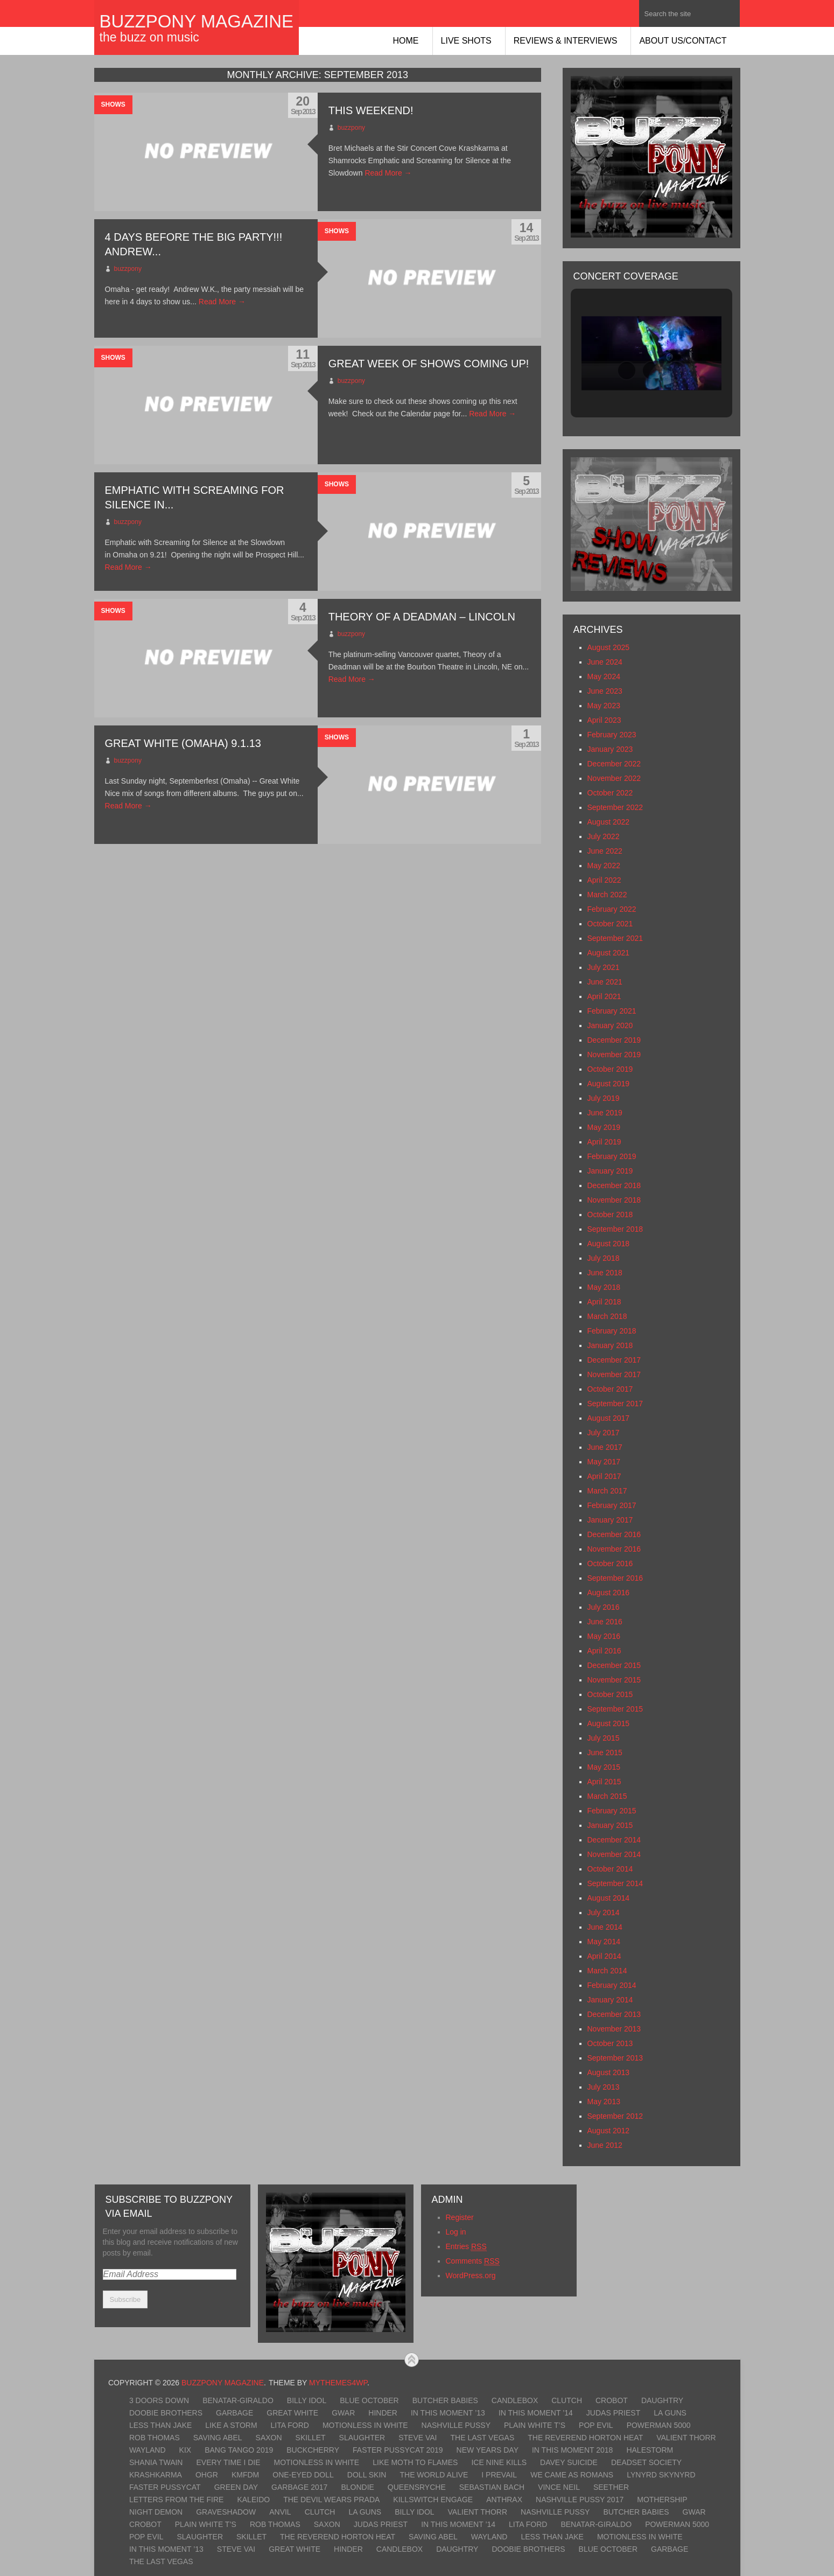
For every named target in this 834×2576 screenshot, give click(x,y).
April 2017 (604, 1476)
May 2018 (603, 1287)
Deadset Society (646, 2462)
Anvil (280, 2512)
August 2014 (608, 1898)
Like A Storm (231, 2425)
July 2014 (603, 1912)
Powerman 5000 (659, 2425)
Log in (456, 2232)
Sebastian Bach (491, 2487)
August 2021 (608, 952)
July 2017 (603, 1432)
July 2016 (603, 1607)
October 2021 (610, 923)
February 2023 (611, 734)
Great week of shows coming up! (428, 363)
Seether (611, 2487)
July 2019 (603, 1098)
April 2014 (604, 1956)
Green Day (236, 2487)
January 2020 (610, 1025)
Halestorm (649, 2450)
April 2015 (604, 1781)
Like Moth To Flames (415, 2462)
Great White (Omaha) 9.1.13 (183, 743)
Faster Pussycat (165, 2487)
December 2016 (614, 1534)
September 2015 (615, 1709)
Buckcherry (312, 2450)
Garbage (234, 2413)
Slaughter (362, 2437)
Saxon (269, 2437)
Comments (473, 2261)
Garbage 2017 (299, 2487)
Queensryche (417, 2487)
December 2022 (614, 763)
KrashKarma (155, 2474)
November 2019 (614, 1054)
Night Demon (156, 2512)
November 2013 (614, 2029)
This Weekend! (371, 110)
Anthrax (504, 2499)
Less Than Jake (160, 2425)
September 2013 (615, 2058)
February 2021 (611, 1011)
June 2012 (604, 2145)
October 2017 (610, 1389)
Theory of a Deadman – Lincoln (421, 617)
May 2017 (603, 1461)
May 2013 (603, 2101)
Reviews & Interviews (566, 40)
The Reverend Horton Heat (585, 2437)
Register (460, 2217)
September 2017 (615, 1403)
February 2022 (611, 909)
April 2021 (604, 996)
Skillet (311, 2437)
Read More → (388, 173)
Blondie (357, 2487)
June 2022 (604, 851)
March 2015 (607, 1796)
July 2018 (603, 1258)
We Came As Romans (571, 2474)
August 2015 (608, 1723)
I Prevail (499, 2474)
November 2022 (614, 778)
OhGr (206, 2474)
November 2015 (614, 1680)
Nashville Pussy (456, 2425)
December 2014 (614, 1839)
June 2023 (604, 691)
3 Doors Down (159, 2400)
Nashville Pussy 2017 (579, 2499)
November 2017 (614, 1374)
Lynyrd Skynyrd (661, 2474)
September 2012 (615, 2116)
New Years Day (487, 2450)
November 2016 (614, 1549)
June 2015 (604, 1752)
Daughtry (662, 2400)
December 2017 (614, 1360)
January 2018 (610, 1345)
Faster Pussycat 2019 (398, 2450)
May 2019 (603, 1127)
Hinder (382, 2413)
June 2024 (604, 662)
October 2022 (610, 792)
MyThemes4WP (338, 2382)
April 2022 (604, 880)
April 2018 (604, 1301)
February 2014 (611, 1985)
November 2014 (614, 1854)
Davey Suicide (569, 2462)
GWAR (343, 2413)
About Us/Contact (682, 40)
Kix (185, 2450)
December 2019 (614, 1040)
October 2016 (610, 1563)
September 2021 (615, 938)
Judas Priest (613, 2413)
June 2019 (604, 1112)
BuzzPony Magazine (197, 21)
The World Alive (434, 2474)
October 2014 (610, 1869)
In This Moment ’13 (448, 2413)
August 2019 (608, 1083)
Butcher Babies (445, 2400)
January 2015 (610, 1825)
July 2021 (603, 967)
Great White (292, 2413)
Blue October (369, 2400)
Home (406, 40)
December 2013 (614, 2014)
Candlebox (515, 2400)
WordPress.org (471, 2275)
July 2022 (603, 836)
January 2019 (610, 1171)
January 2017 (610, 1520)
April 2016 (604, 1650)
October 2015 (610, 1694)
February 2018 (611, 1331)
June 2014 (604, 1927)
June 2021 (604, 982)
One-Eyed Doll (303, 2474)
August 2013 (608, 2072)
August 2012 (608, 2130)
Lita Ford (290, 2425)
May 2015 (603, 1767)
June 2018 (604, 1272)
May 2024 (603, 676)
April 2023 (604, 720)
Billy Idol (306, 2400)
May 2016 (603, 1636)
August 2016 (608, 1592)
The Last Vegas (483, 2437)
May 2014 (603, 1941)
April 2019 (604, 1141)
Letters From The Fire (176, 2499)
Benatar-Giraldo (238, 2400)
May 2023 (603, 705)
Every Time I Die (228, 2462)
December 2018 (614, 1185)
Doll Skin (367, 2474)
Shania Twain (156, 2462)
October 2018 (610, 1214)
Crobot (611, 2400)
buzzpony (351, 127)
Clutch (566, 2400)
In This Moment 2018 (572, 2450)
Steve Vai (417, 2437)
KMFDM (245, 2474)
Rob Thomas (154, 2437)
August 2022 (608, 822)
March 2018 (607, 1316)
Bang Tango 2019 (239, 2450)
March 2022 (607, 894)
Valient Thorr (686, 2437)
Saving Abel (217, 2437)
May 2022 (603, 865)
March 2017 (607, 1490)
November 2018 (614, 1200)
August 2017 (608, 1418)
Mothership (662, 2499)
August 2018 (608, 1243)
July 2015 (603, 1738)
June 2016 (604, 1621)
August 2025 (608, 647)
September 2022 (615, 807)
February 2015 (611, 1810)
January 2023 (610, 749)
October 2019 (610, 1069)
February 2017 (611, 1505)
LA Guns (670, 2413)
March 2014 (607, 1970)
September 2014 (615, 1883)
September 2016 (615, 1578)
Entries (466, 2246)
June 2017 (604, 1447)
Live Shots (466, 40)
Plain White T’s (534, 2425)
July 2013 (603, 2087)
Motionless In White (365, 2425)
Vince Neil (559, 2487)
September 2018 (615, 1229)
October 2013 (610, 2043)
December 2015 (614, 1665)
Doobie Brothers (165, 2413)
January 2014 (610, 1999)
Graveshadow (226, 2512)
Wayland (147, 2450)
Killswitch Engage (433, 2499)
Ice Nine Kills (499, 2462)
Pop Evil (596, 2425)
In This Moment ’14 (536, 2413)
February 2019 (611, 1156)
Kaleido (253, 2499)
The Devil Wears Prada (331, 2499)
